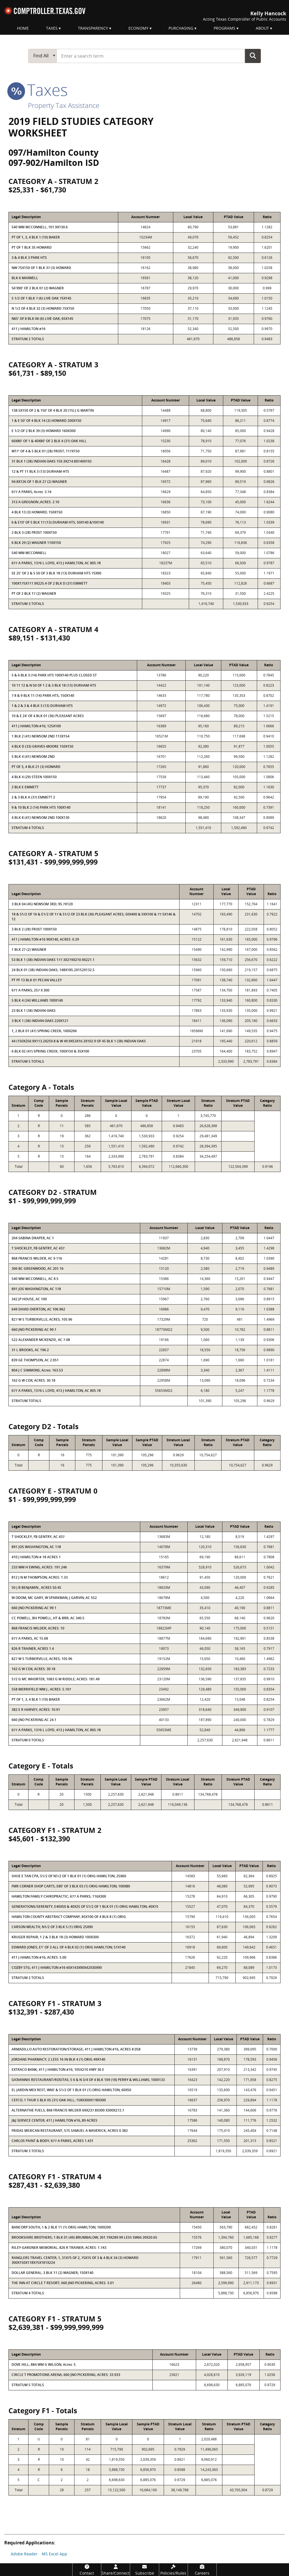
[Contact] (87, 2569)
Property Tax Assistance (63, 105)
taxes (38, 89)
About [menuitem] (262, 28)
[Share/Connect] (115, 2569)
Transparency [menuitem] (93, 28)
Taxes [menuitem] (52, 28)
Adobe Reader (24, 2554)
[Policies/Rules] (173, 2569)
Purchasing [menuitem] (180, 28)
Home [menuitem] (23, 28)
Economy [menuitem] (138, 28)
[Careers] (202, 2569)
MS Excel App (54, 2554)
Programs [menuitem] (224, 28)
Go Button (253, 55)
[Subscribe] (144, 2569)
